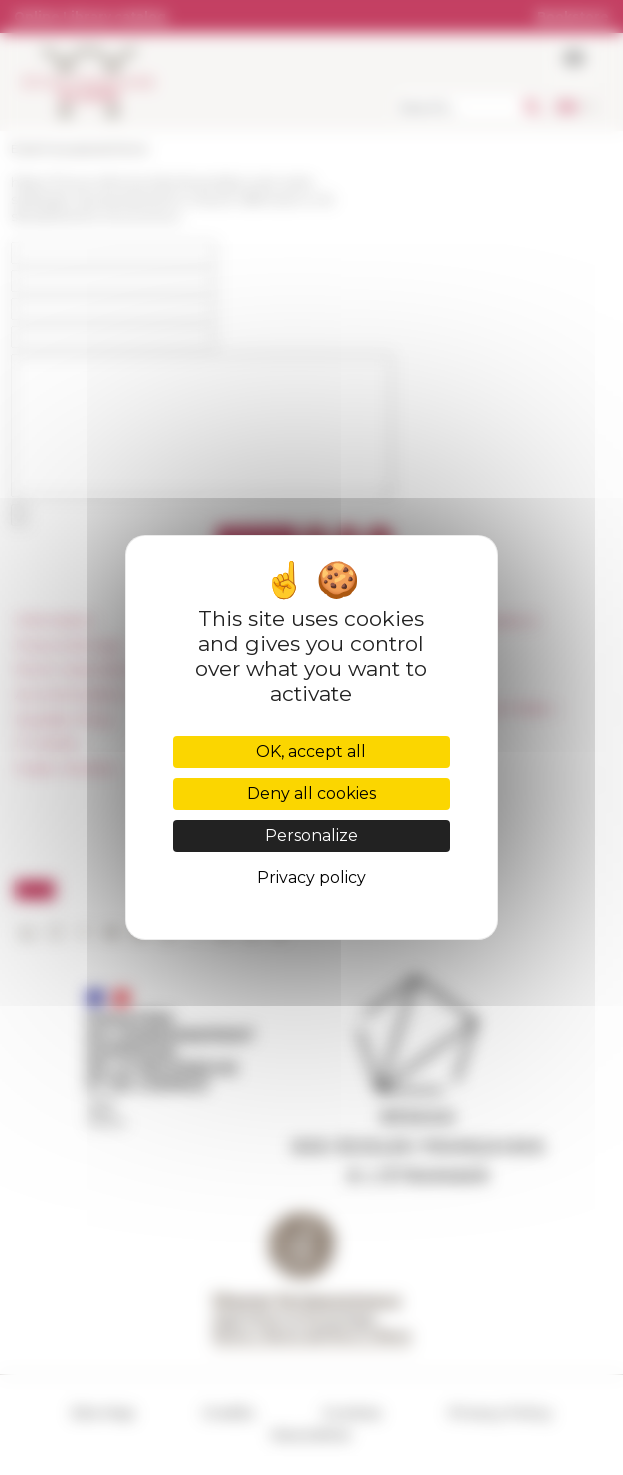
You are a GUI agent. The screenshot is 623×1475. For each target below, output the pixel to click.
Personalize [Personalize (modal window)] (311, 835)
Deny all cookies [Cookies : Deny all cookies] (311, 793)
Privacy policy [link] (311, 877)
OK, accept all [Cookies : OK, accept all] (311, 751)
